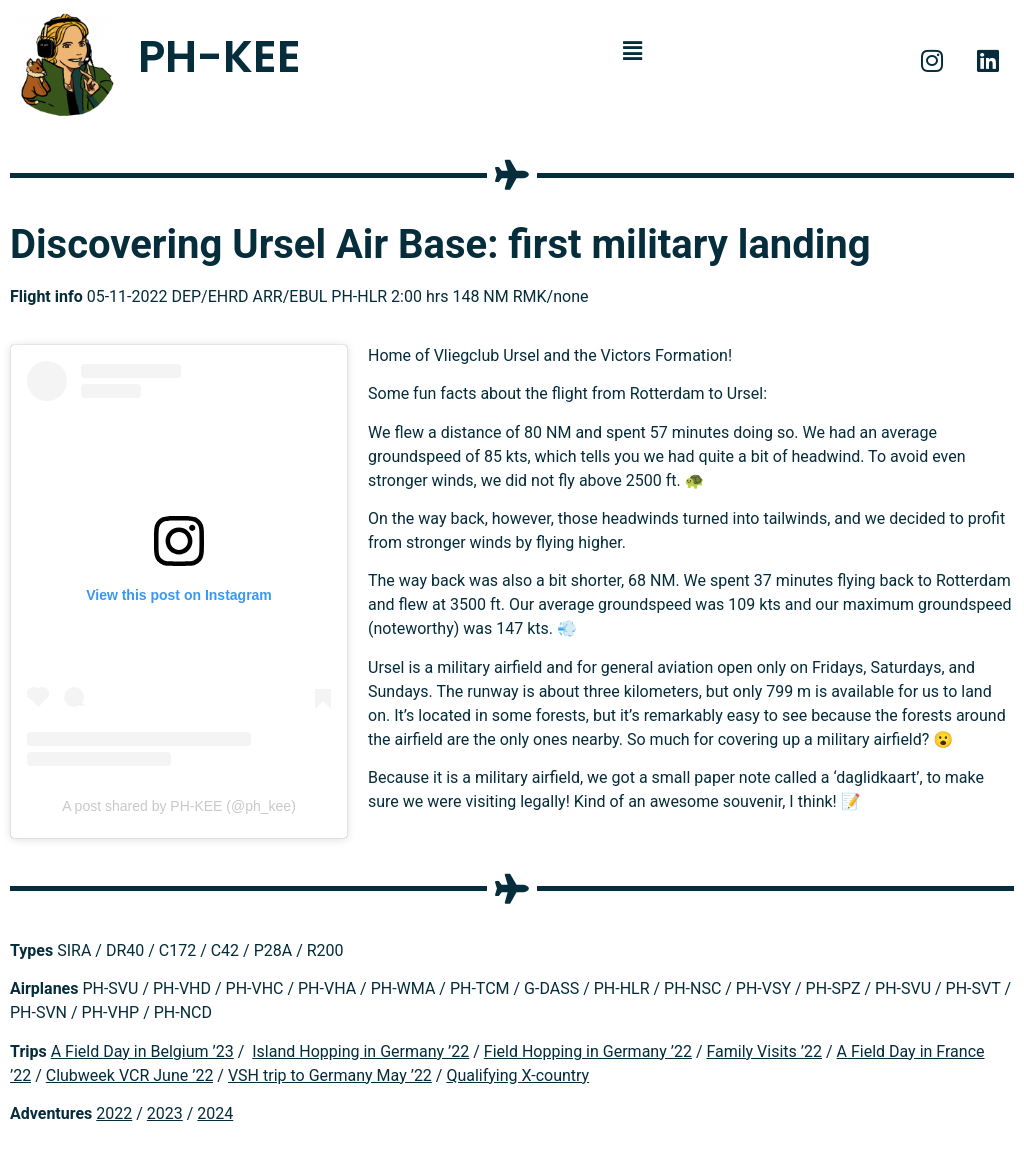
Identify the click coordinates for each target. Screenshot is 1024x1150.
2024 (215, 1113)
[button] (632, 51)
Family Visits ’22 (764, 1051)
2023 (165, 1113)
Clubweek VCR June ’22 (130, 1075)
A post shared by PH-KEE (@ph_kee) (179, 806)
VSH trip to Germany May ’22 (330, 1075)
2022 (114, 1113)
